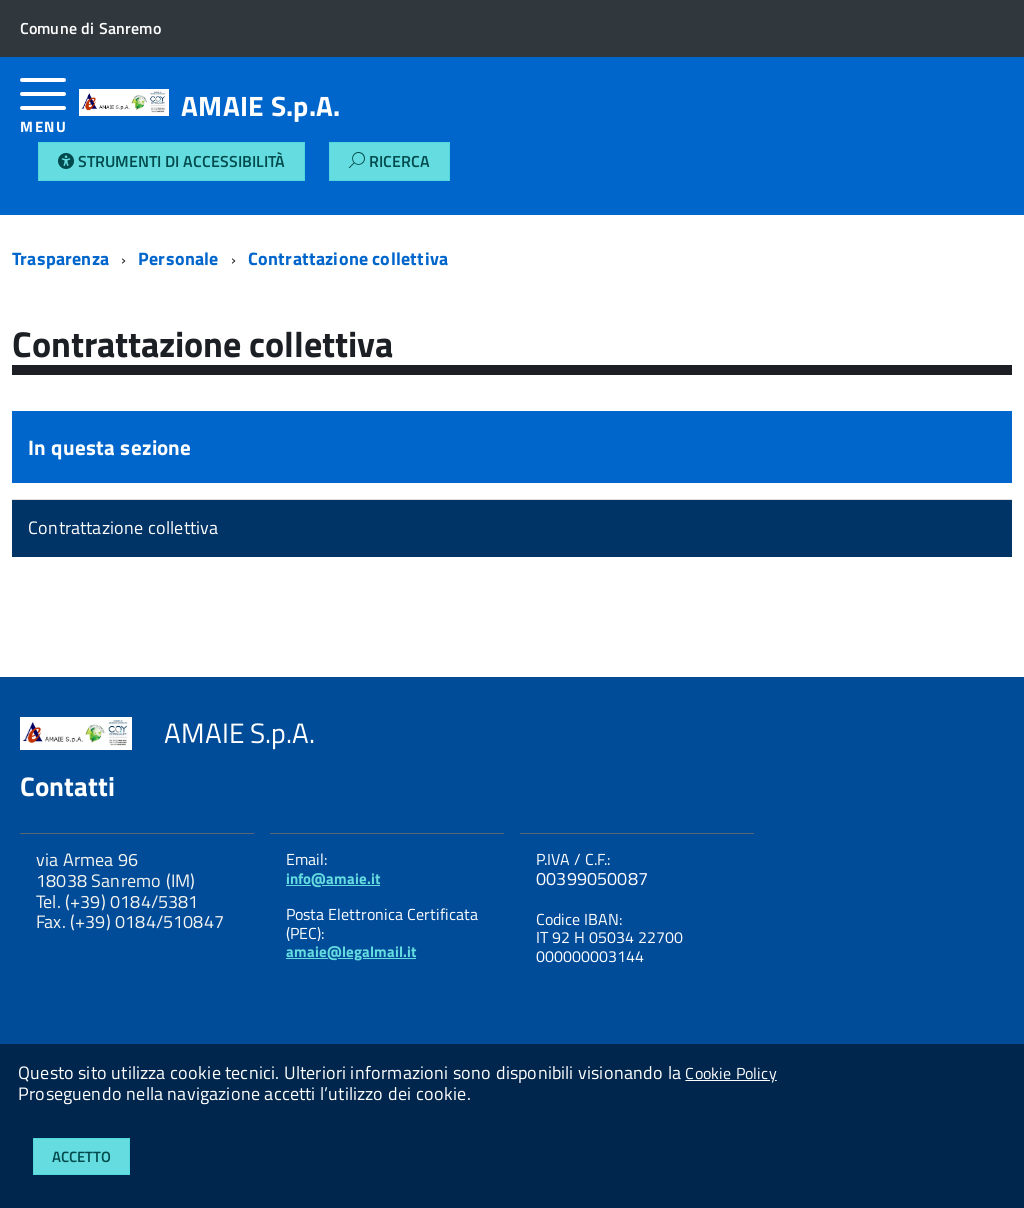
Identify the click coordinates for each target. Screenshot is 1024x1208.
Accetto (81, 1156)
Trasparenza (60, 258)
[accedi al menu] (49, 113)
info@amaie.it (333, 878)
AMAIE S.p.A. (260, 106)
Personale (178, 258)
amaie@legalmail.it (351, 951)
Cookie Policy (730, 1073)
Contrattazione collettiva (348, 258)
